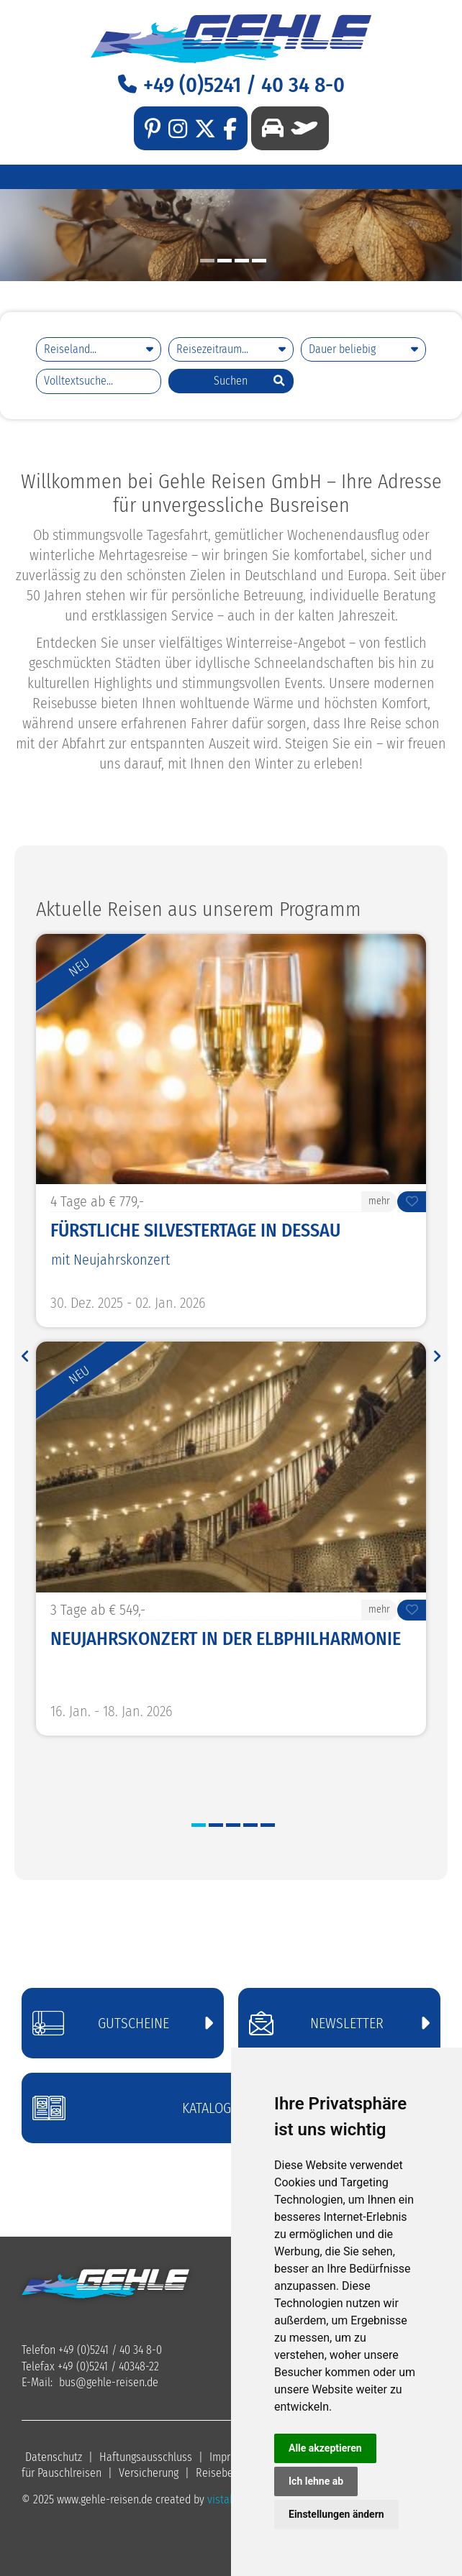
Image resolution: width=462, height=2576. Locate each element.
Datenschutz (53, 2457)
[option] (231, 235)
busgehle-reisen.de (108, 2382)
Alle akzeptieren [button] (325, 2448)
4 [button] (259, 260)
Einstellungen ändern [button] (336, 2514)
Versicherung (148, 2473)
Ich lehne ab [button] (316, 2481)
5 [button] (268, 1825)
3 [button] (242, 260)
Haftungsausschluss (145, 2457)
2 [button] (224, 260)
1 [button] (207, 260)
